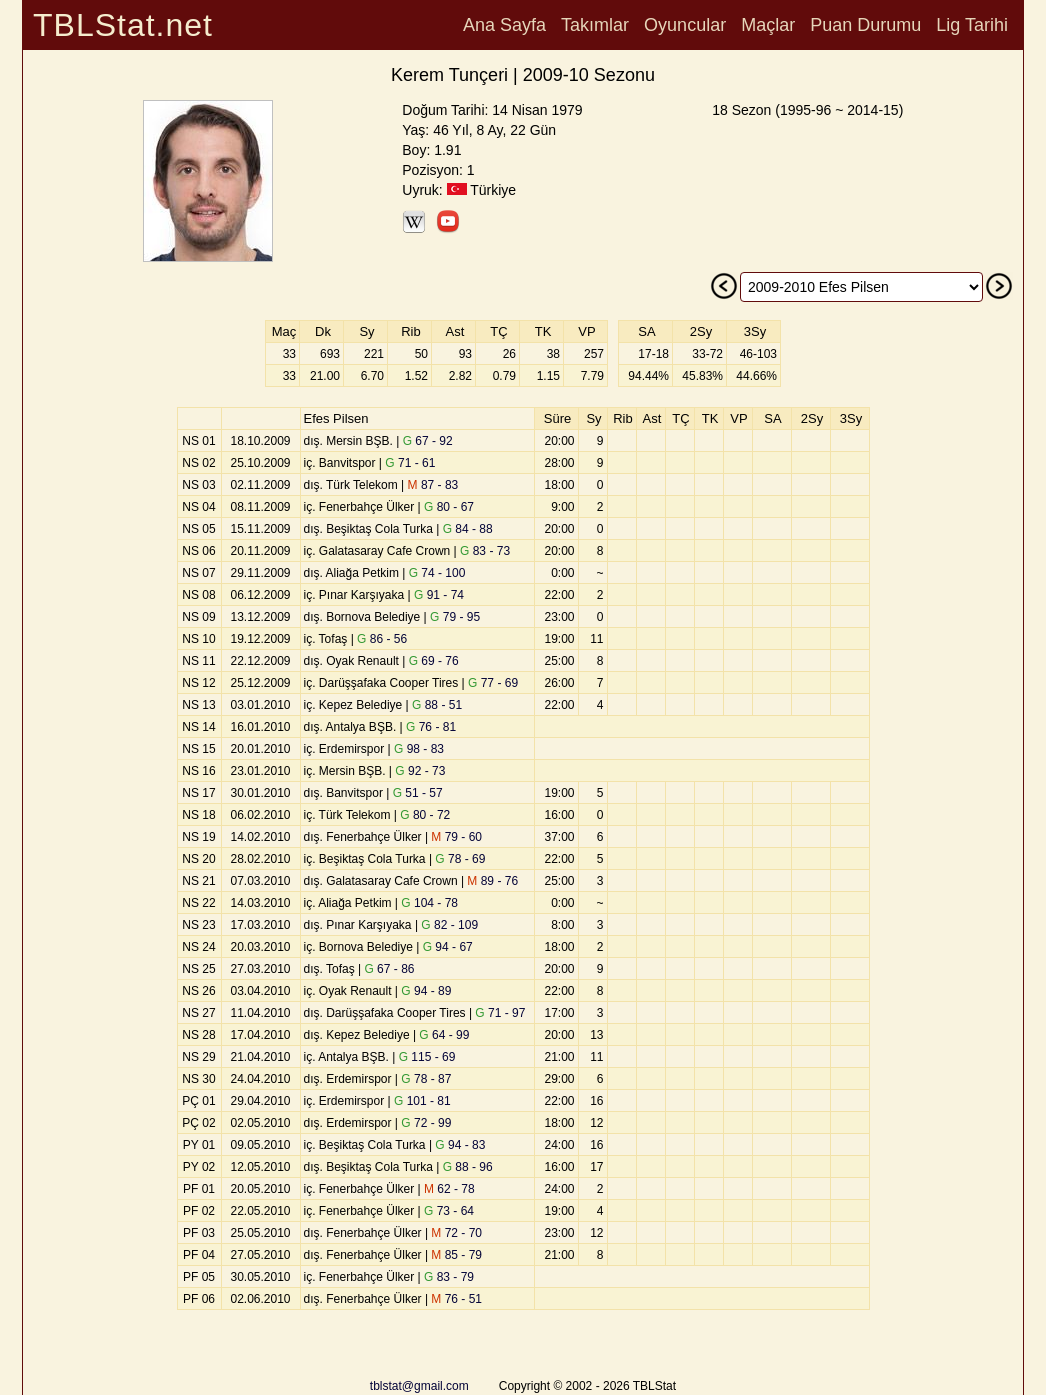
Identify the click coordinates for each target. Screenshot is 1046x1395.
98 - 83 (419, 749)
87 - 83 (433, 485)
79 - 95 (455, 617)
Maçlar (768, 25)
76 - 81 (431, 727)
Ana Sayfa (504, 25)
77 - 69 (493, 683)
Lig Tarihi (972, 25)
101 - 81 (422, 1101)
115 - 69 (427, 1057)
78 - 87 (426, 1079)
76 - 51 (456, 1299)
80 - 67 (449, 507)
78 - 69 (460, 859)
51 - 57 (418, 793)
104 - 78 (429, 903)
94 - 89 (426, 991)
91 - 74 (439, 595)
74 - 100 (437, 573)
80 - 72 (425, 815)
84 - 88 (468, 529)
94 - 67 (448, 947)
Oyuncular (685, 25)
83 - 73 (485, 551)
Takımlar (595, 25)
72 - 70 (456, 1233)
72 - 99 (426, 1123)
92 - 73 (420, 771)
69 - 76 (434, 661)
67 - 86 (389, 969)
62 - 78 (449, 1189)
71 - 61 (410, 463)
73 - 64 (449, 1211)
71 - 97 (500, 1013)
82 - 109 (449, 925)
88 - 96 (468, 1167)
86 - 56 (382, 639)
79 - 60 (456, 837)
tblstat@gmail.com (419, 1386)
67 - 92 (428, 441)
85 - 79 (456, 1255)
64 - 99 (444, 1035)
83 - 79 (449, 1277)
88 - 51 (437, 705)
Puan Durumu (865, 25)
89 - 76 (492, 881)
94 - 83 (460, 1145)
